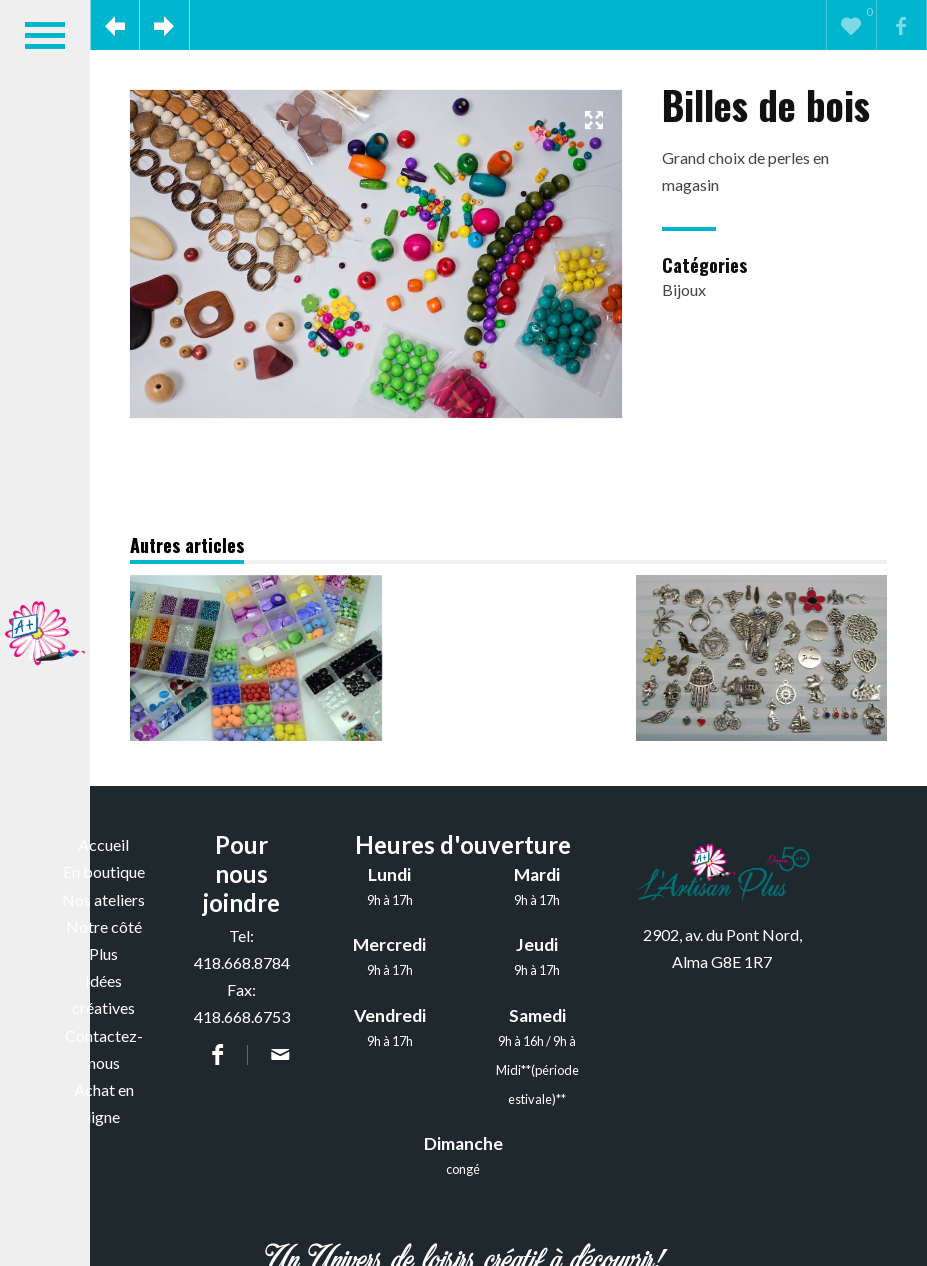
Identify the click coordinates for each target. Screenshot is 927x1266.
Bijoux (684, 289)
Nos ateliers (103, 899)
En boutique (104, 871)
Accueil (103, 844)
